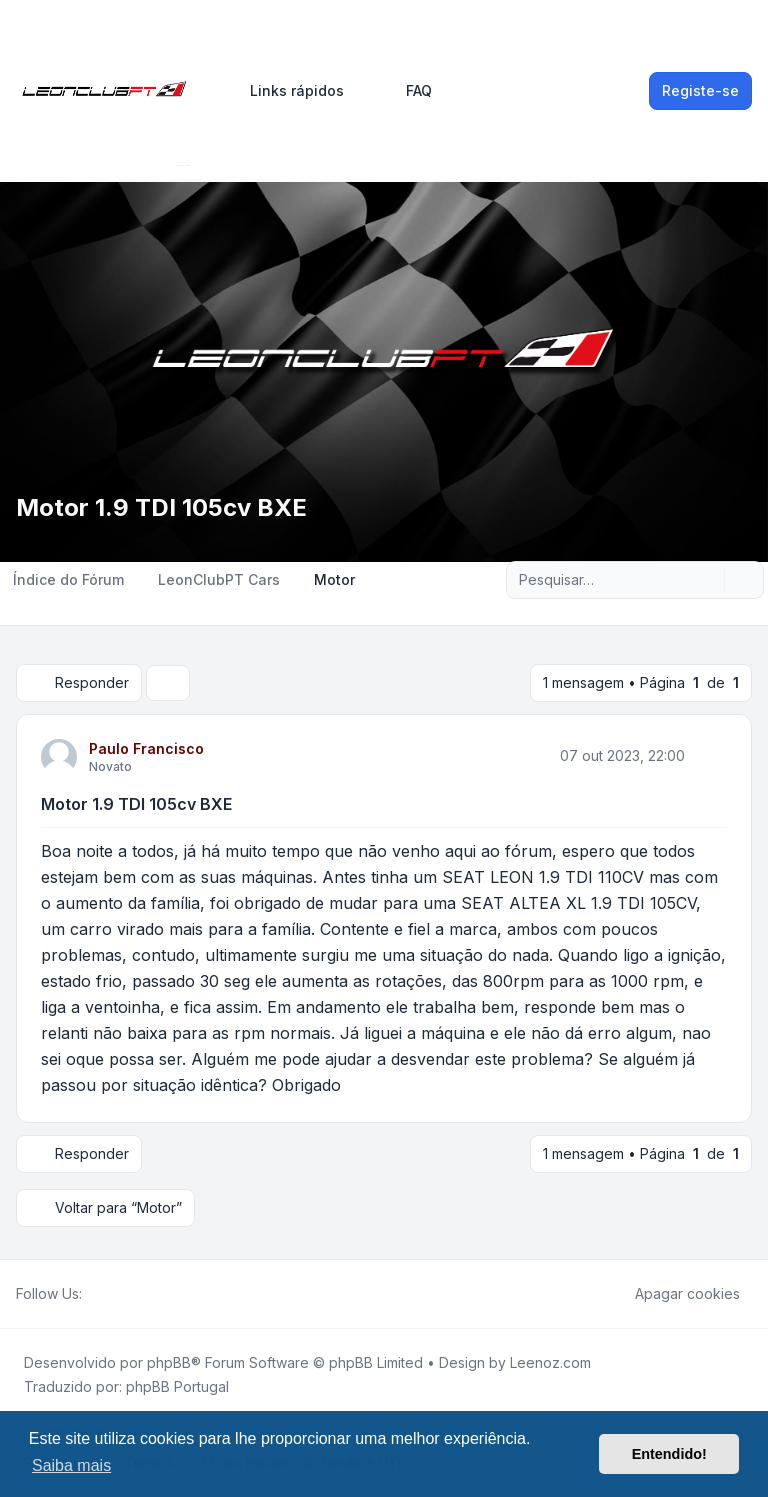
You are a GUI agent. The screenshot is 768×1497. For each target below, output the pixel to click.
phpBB (169, 1362)
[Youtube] (126, 1294)
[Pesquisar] (707, 580)
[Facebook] (94, 1294)
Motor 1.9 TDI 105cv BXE (136, 804)
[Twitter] (110, 1294)
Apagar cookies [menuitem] (674, 1294)
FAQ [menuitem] (406, 91)
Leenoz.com (550, 1362)
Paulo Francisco (146, 748)
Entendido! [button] (669, 1454)
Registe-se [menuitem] (700, 90)
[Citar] (710, 756)
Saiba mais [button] (71, 1465)
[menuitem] (288, 91)
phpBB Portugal (177, 1386)
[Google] (142, 1294)
